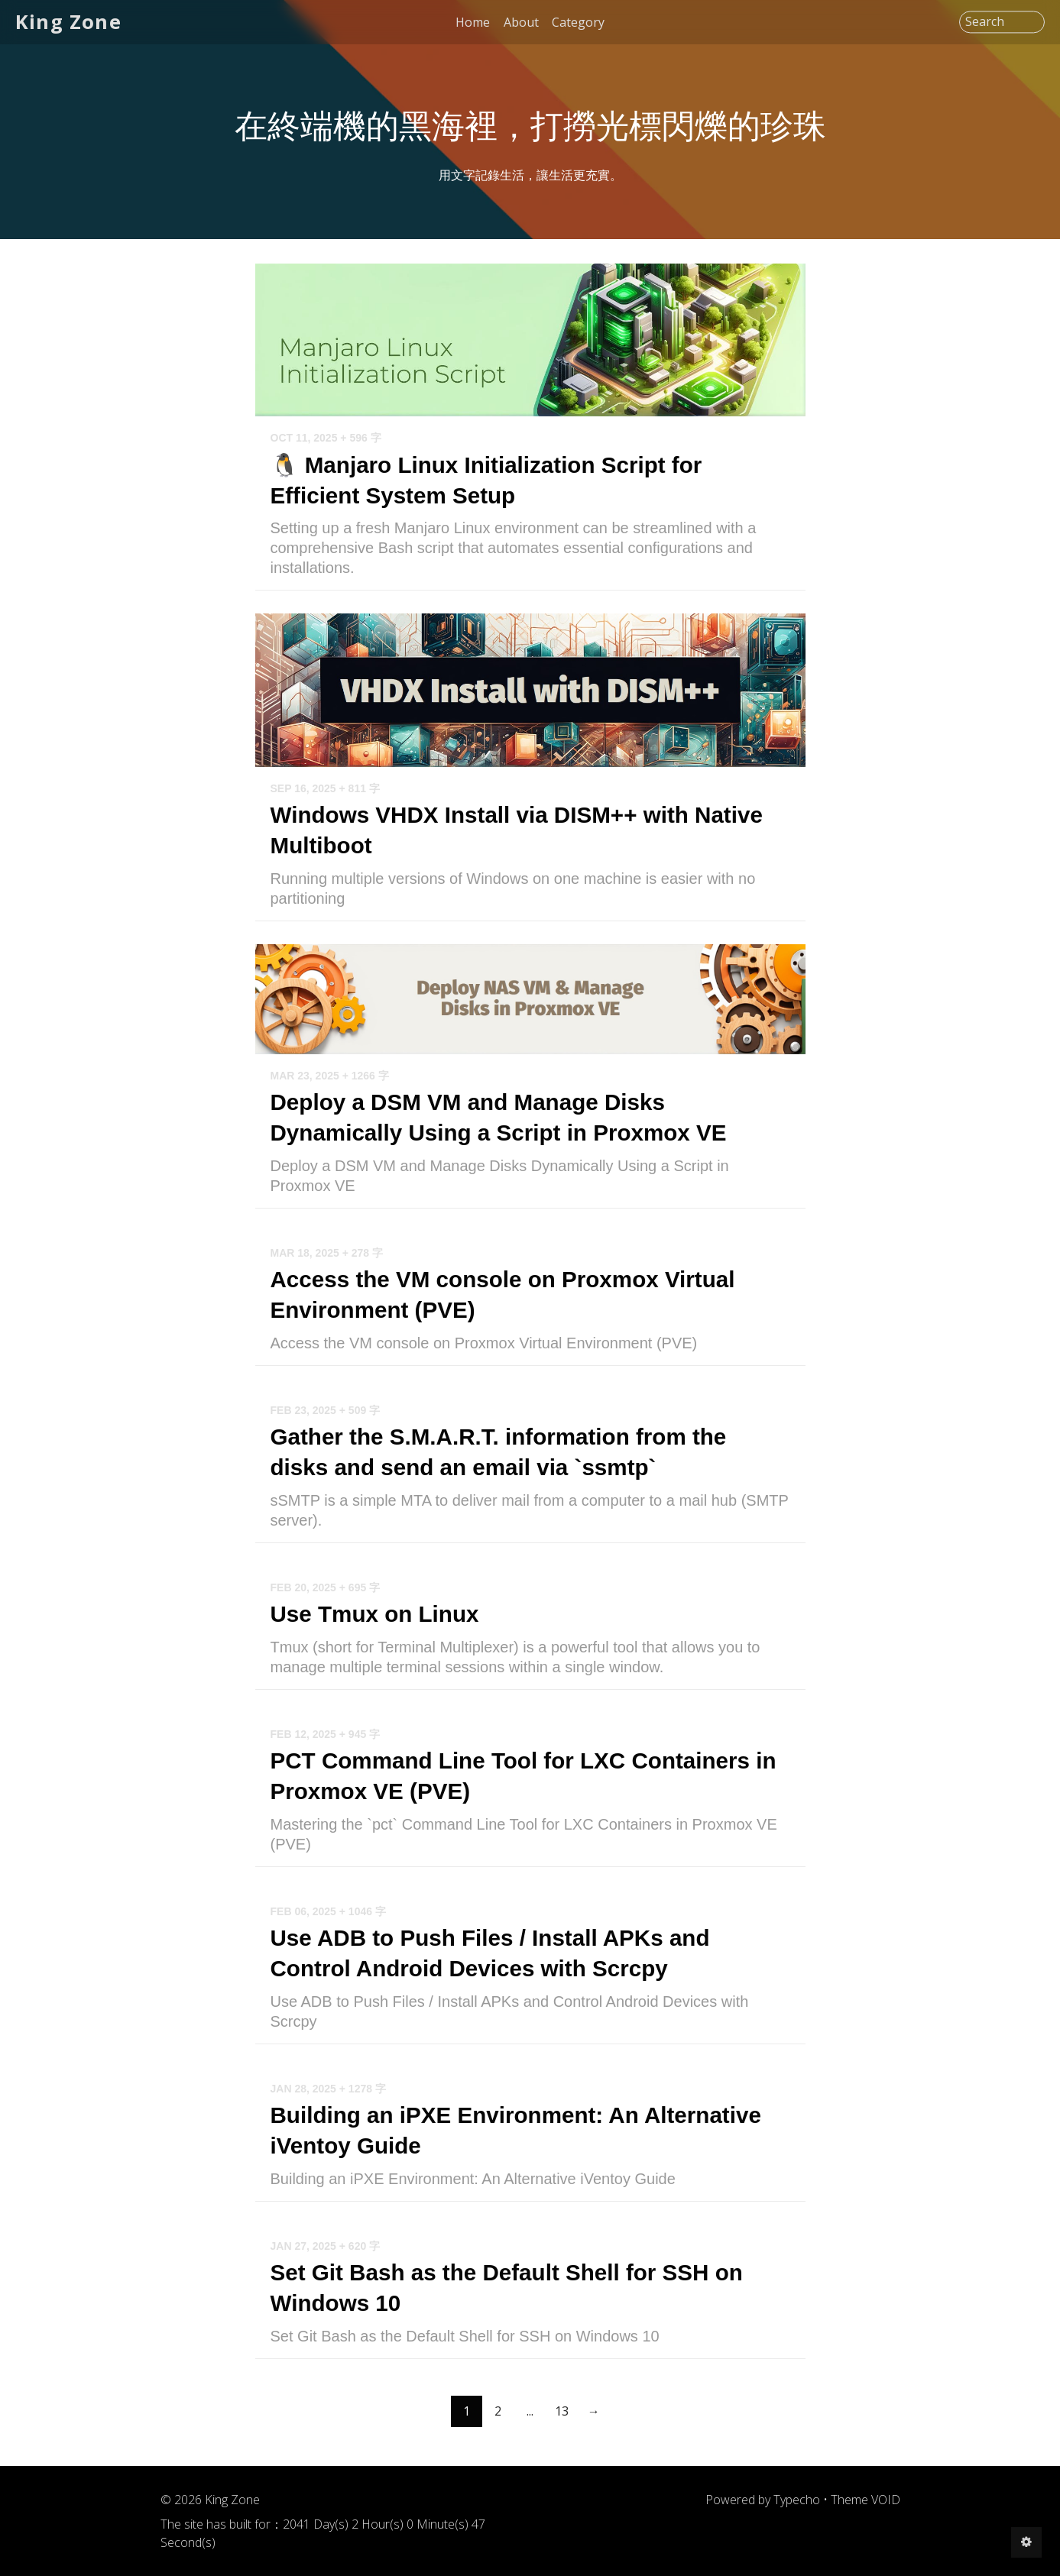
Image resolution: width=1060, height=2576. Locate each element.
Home (472, 22)
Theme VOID (865, 2518)
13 (562, 2431)
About (521, 22)
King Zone (70, 22)
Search (984, 22)
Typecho (796, 2518)
